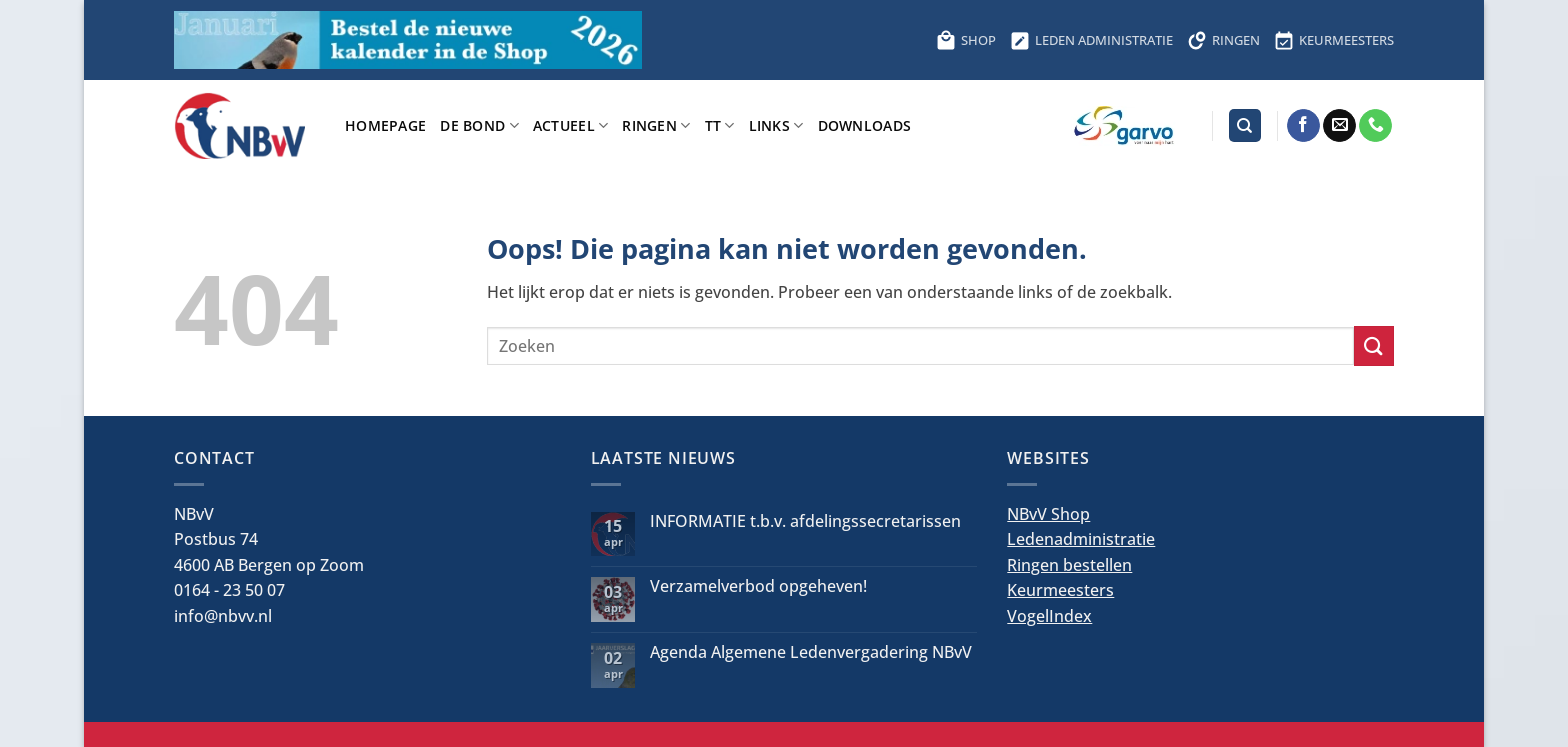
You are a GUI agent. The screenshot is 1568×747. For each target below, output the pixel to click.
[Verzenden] (1374, 345)
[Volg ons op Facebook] (1303, 126)
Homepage (385, 125)
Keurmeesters (1060, 590)
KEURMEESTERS (1334, 40)
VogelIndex (1049, 616)
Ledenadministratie (1081, 539)
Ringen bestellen (1069, 565)
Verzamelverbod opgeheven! (758, 586)
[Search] (1245, 125)
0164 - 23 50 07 (229, 590)
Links (776, 125)
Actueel (571, 125)
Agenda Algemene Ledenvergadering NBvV (811, 652)
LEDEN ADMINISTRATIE (1091, 40)
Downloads (865, 125)
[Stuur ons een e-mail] (1339, 126)
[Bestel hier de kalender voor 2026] (408, 40)
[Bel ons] (1375, 126)
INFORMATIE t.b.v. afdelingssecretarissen (805, 521)
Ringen (656, 125)
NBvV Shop (1048, 514)
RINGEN (1223, 40)
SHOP (966, 40)
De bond (479, 125)
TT (720, 125)
